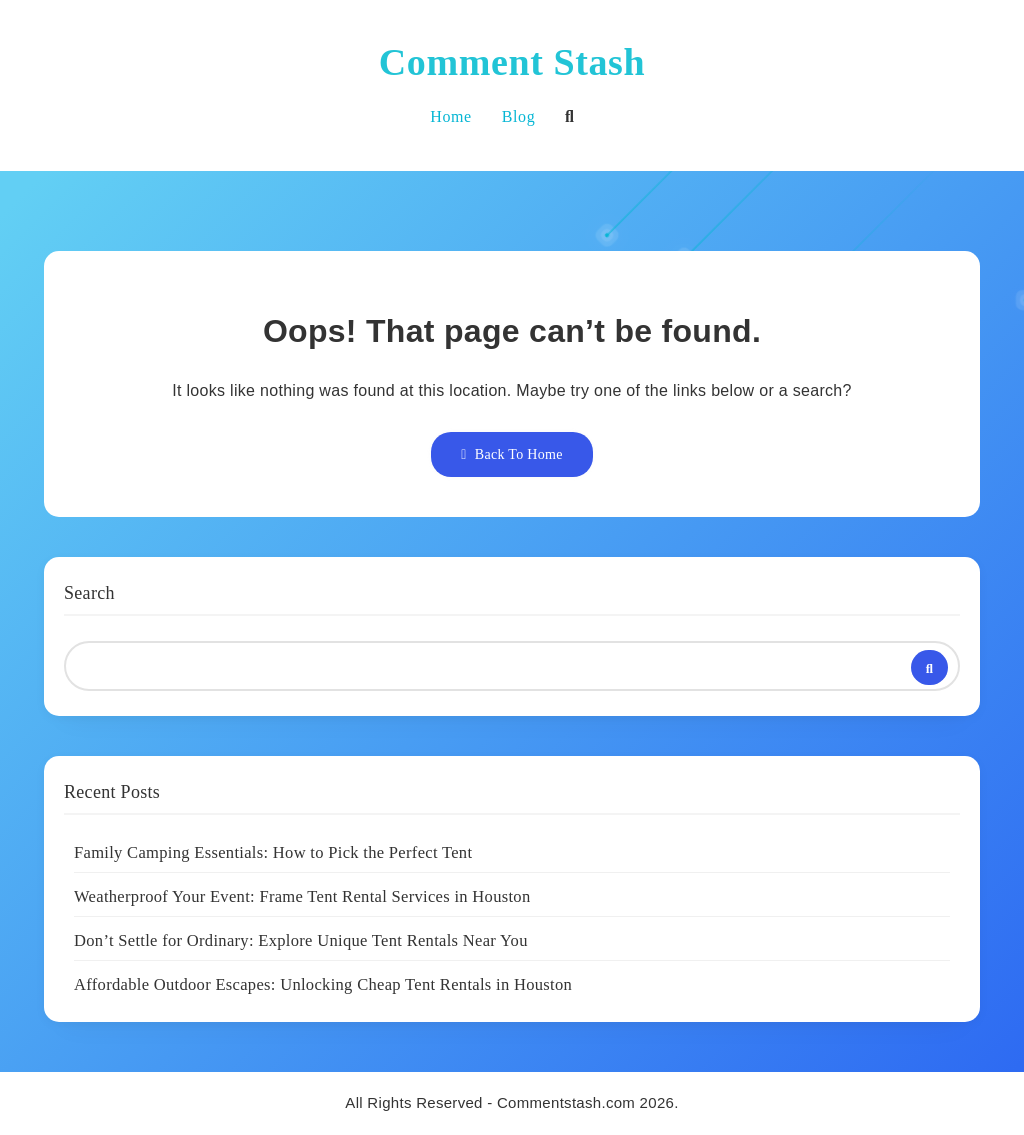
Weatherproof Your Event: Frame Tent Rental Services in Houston (302, 896)
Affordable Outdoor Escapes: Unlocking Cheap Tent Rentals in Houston (323, 984)
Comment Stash (512, 62)
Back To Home (511, 454)
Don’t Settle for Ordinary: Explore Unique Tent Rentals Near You (301, 940)
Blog (519, 116)
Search (89, 593)
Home (451, 116)
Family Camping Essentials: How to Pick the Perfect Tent (273, 852)
